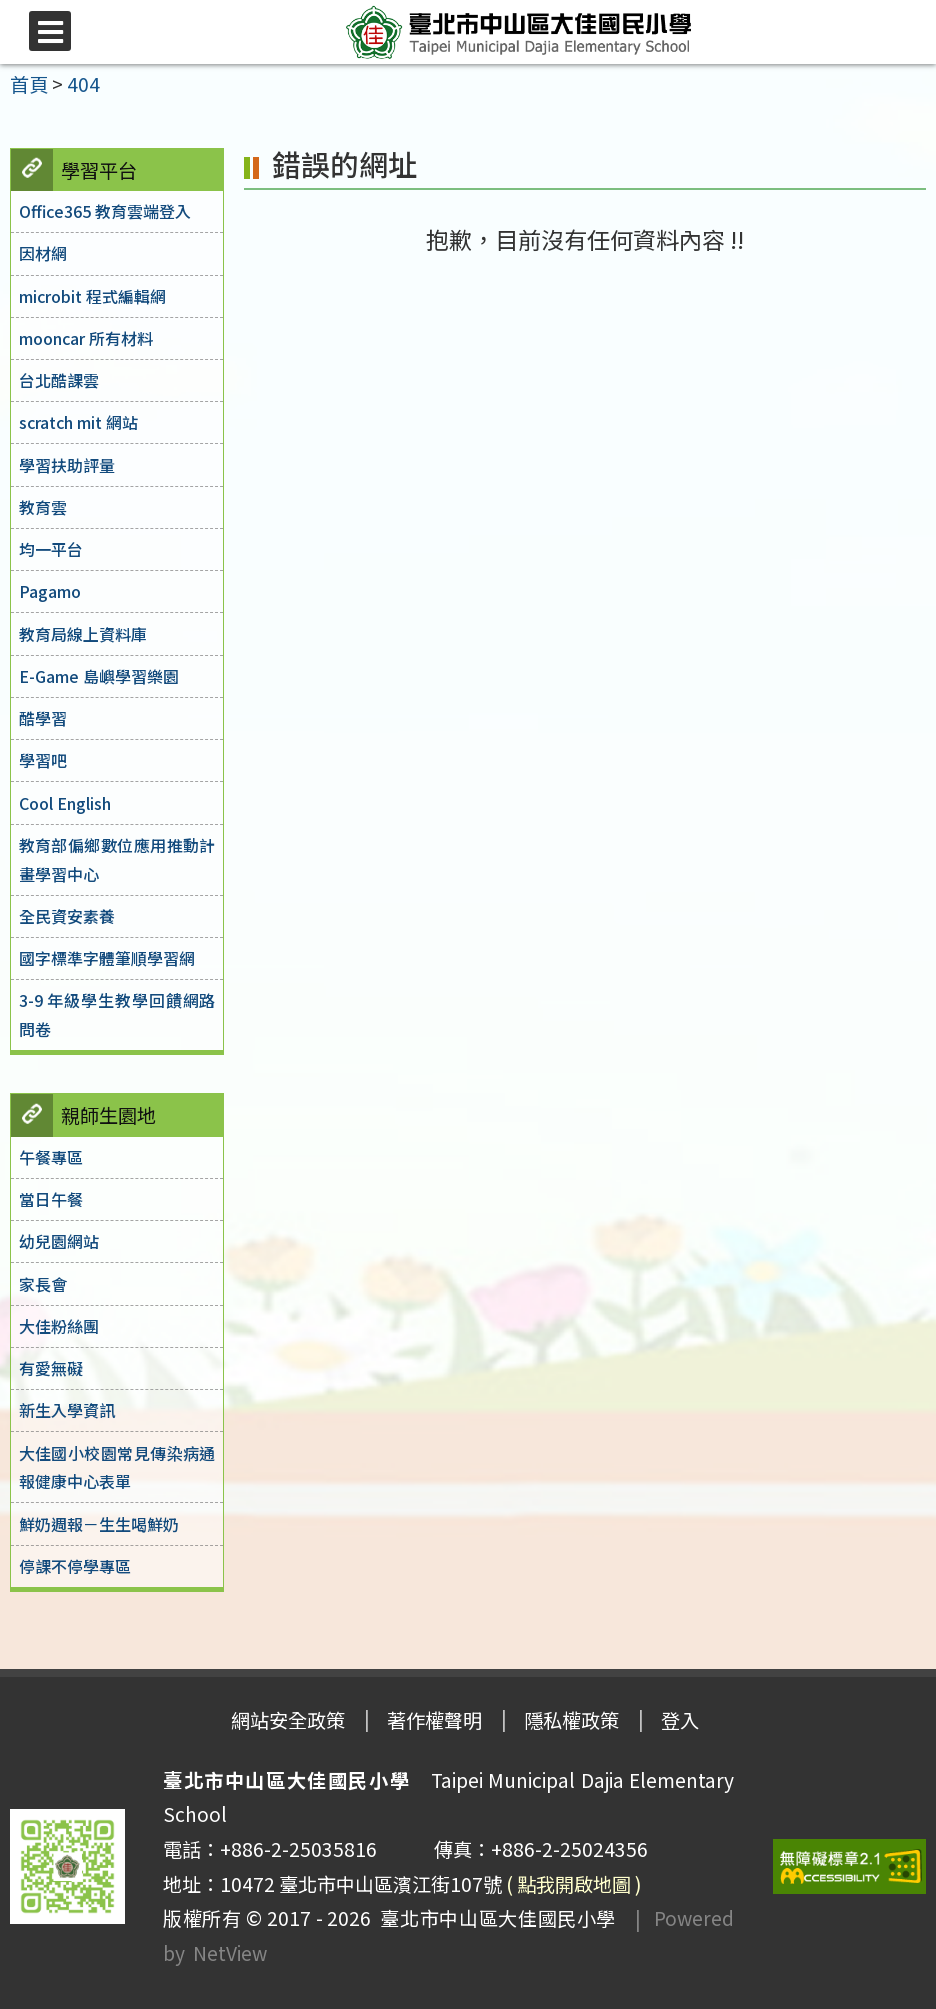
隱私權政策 (571, 1720)
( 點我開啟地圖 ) (574, 1884)
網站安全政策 (288, 1720)
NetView (230, 1953)
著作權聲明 (434, 1720)
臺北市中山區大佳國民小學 (493, 1918)
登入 (681, 1720)
